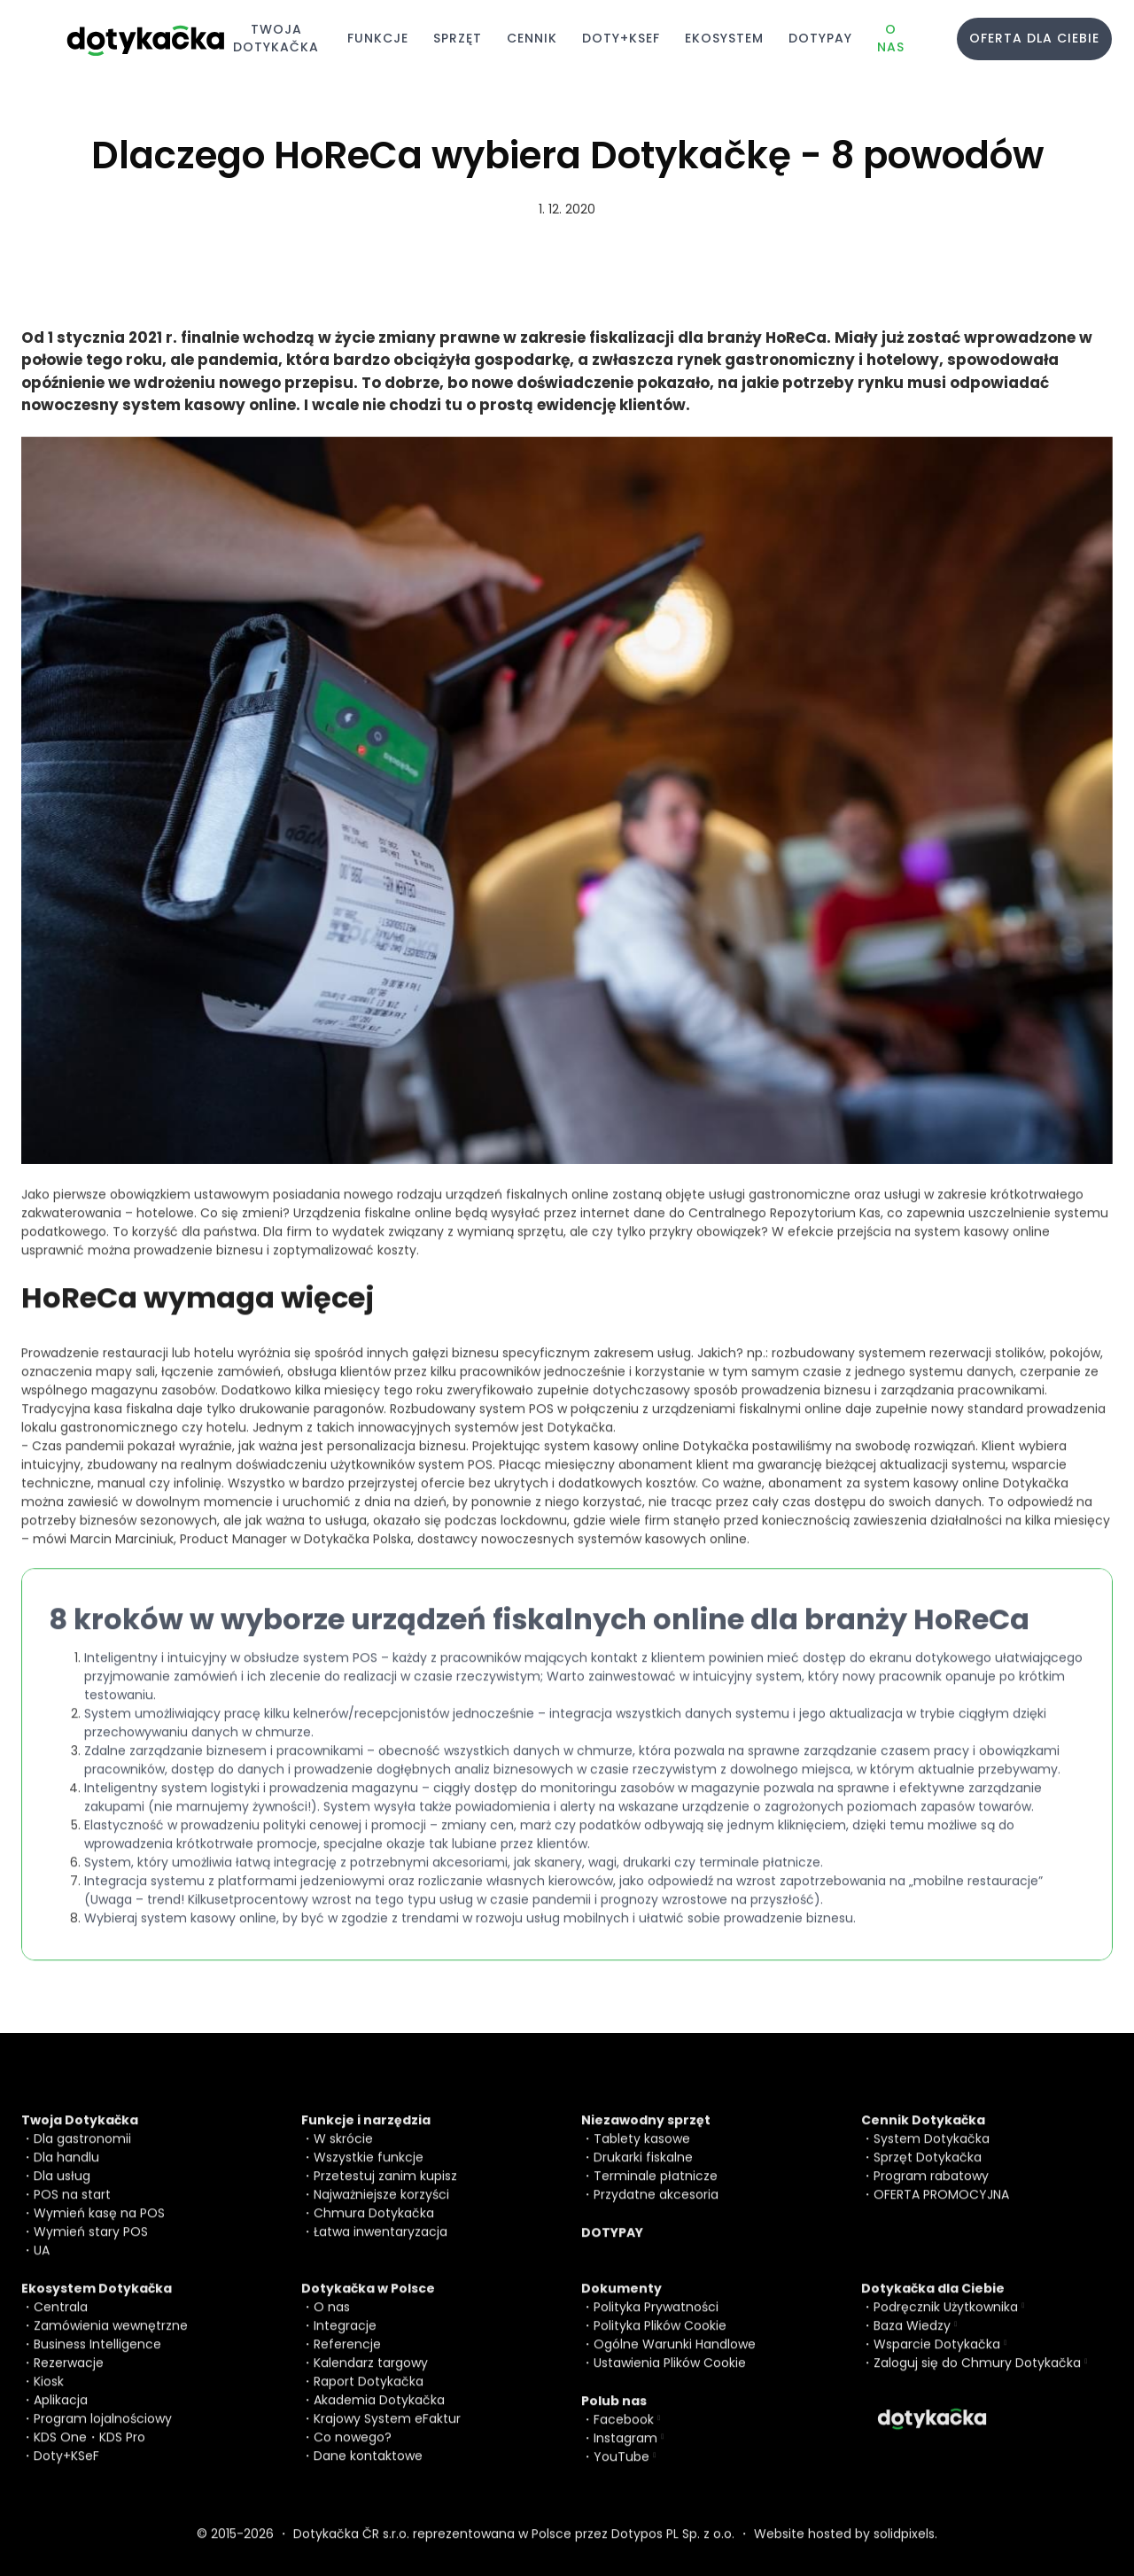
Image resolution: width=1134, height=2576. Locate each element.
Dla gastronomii (82, 2152)
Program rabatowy (931, 2189)
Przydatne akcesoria (656, 2207)
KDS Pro (122, 2450)
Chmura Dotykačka (374, 2226)
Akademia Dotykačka (379, 2413)
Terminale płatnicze (656, 2189)
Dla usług (62, 2189)
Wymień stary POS (91, 2245)
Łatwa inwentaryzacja (380, 2245)
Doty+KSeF (66, 2469)
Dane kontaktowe (368, 2469)
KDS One (60, 2450)
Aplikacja (61, 2413)
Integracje (345, 2338)
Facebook (624, 2432)
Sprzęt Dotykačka (928, 2170)
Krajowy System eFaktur (387, 2431)
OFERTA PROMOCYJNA (941, 2207)
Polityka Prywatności (656, 2320)
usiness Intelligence (101, 2357)
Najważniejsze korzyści (381, 2207)
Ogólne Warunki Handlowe (675, 2357)
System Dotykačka (932, 2152)
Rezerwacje (69, 2376)
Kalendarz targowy (371, 2376)
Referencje (347, 2357)
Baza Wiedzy (912, 2338)
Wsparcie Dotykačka (937, 2357)
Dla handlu (66, 2170)
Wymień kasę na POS (99, 2226)
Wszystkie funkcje (368, 2170)
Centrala (61, 2320)
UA (42, 2263)
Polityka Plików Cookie (660, 2338)
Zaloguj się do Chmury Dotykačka (977, 2376)
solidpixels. (905, 2547)
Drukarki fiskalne (643, 2170)
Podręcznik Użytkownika (946, 2320)
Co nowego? (353, 2450)
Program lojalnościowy (103, 2431)
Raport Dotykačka (368, 2394)
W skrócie (343, 2152)
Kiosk (49, 2394)
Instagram (625, 2451)
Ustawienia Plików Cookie (670, 2376)
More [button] (871, 39)
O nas (332, 2320)
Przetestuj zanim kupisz (385, 2189)
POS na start (72, 2207)
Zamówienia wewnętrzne (111, 2338)
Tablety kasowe (642, 2152)
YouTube (621, 2470)
